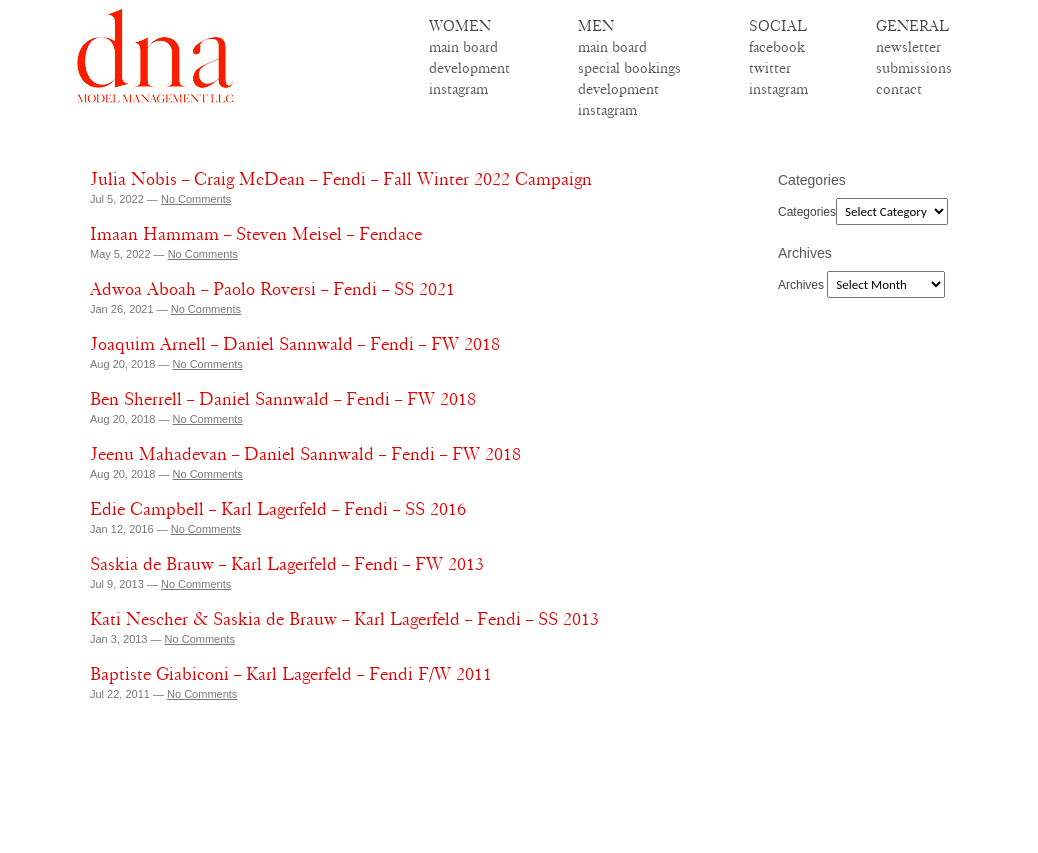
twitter (770, 68)
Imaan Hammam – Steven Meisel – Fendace (256, 234)
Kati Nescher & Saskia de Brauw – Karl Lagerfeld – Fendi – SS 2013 (344, 619)
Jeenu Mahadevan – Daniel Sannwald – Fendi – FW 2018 (305, 454)
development (469, 68)
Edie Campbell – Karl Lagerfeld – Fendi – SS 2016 (278, 509)
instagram (458, 89)
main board (463, 47)
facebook (777, 47)
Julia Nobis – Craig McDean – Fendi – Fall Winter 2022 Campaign (341, 179)
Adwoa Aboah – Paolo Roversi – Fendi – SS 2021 (272, 289)
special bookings (629, 68)
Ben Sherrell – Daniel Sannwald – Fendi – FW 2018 (283, 399)
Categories (807, 212)
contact (899, 89)
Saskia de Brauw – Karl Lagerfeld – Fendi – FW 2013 (287, 564)
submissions (914, 68)
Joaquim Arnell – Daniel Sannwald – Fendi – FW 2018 (295, 344)
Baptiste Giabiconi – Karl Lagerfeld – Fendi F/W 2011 (291, 674)
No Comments (196, 199)
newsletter (908, 47)
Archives (801, 285)
